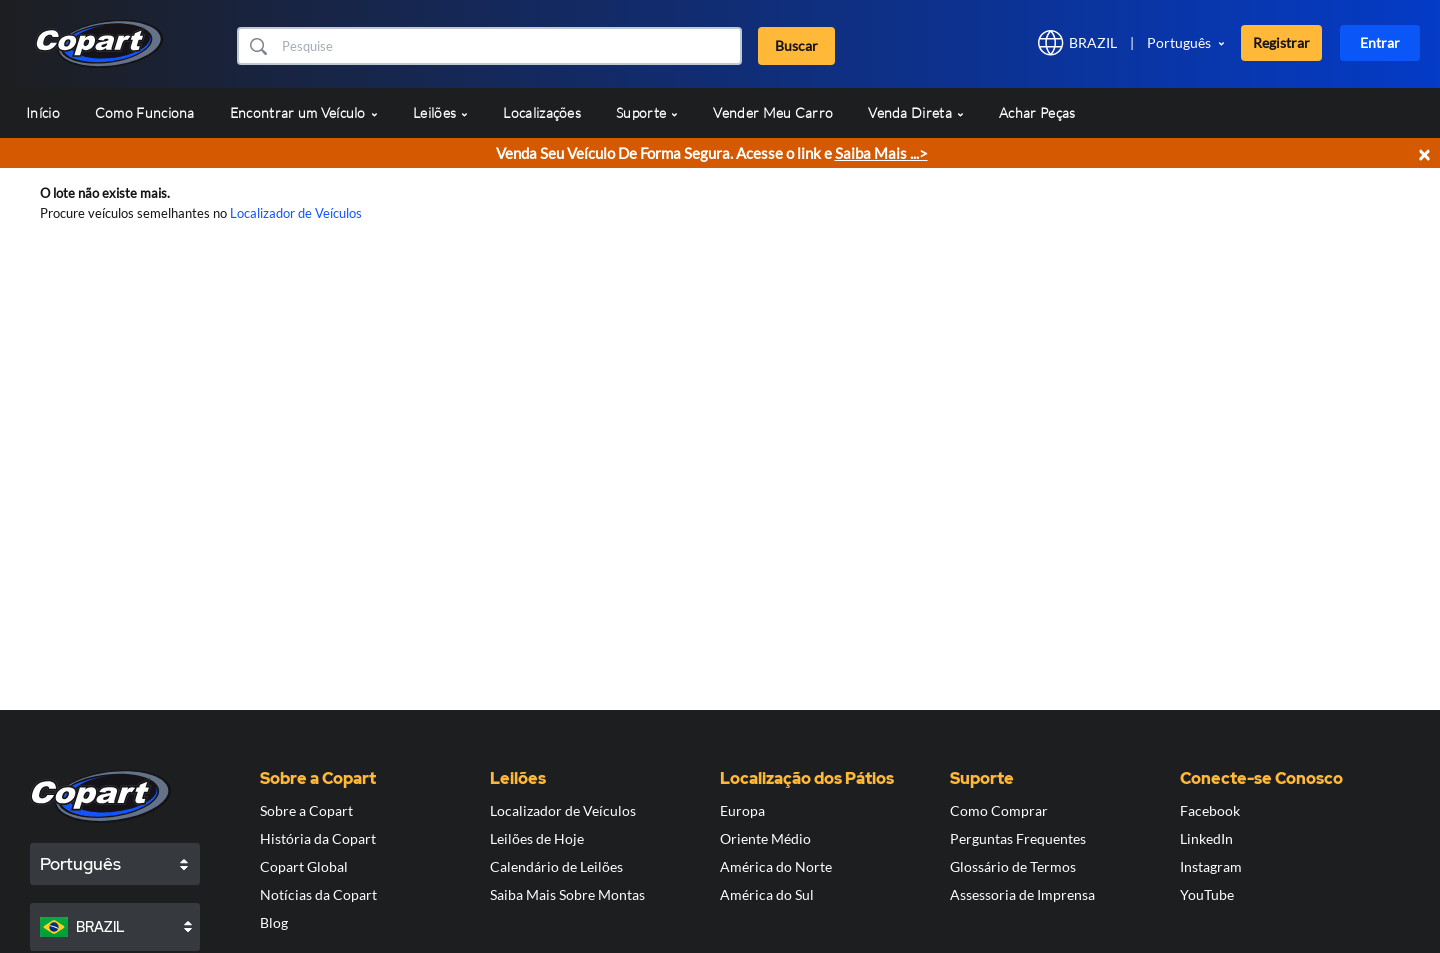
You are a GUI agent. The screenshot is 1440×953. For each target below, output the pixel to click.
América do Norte (776, 866)
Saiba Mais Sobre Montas (567, 894)
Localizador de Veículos (296, 213)
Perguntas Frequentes (1018, 838)
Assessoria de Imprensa (1022, 894)
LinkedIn (1206, 838)
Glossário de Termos (1013, 866)
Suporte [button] (647, 112)
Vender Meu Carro (773, 112)
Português (1179, 42)
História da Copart (318, 838)
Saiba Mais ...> (881, 153)
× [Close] (1424, 153)
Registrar (1281, 42)
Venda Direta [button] (916, 112)
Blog (274, 922)
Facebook (1210, 810)
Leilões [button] (440, 112)
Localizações (542, 112)
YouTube (1207, 894)
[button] (257, 46)
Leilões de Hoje (537, 838)
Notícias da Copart (318, 894)
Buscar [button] (796, 45)
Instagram (1211, 866)
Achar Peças (1037, 112)
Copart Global (304, 866)
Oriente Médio (765, 838)
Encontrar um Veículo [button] (304, 112)
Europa (742, 810)
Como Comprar (999, 810)
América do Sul (767, 894)
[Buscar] (509, 46)
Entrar (1380, 42)
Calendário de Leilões (556, 866)
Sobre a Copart (306, 810)
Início (43, 112)
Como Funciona (145, 112)
